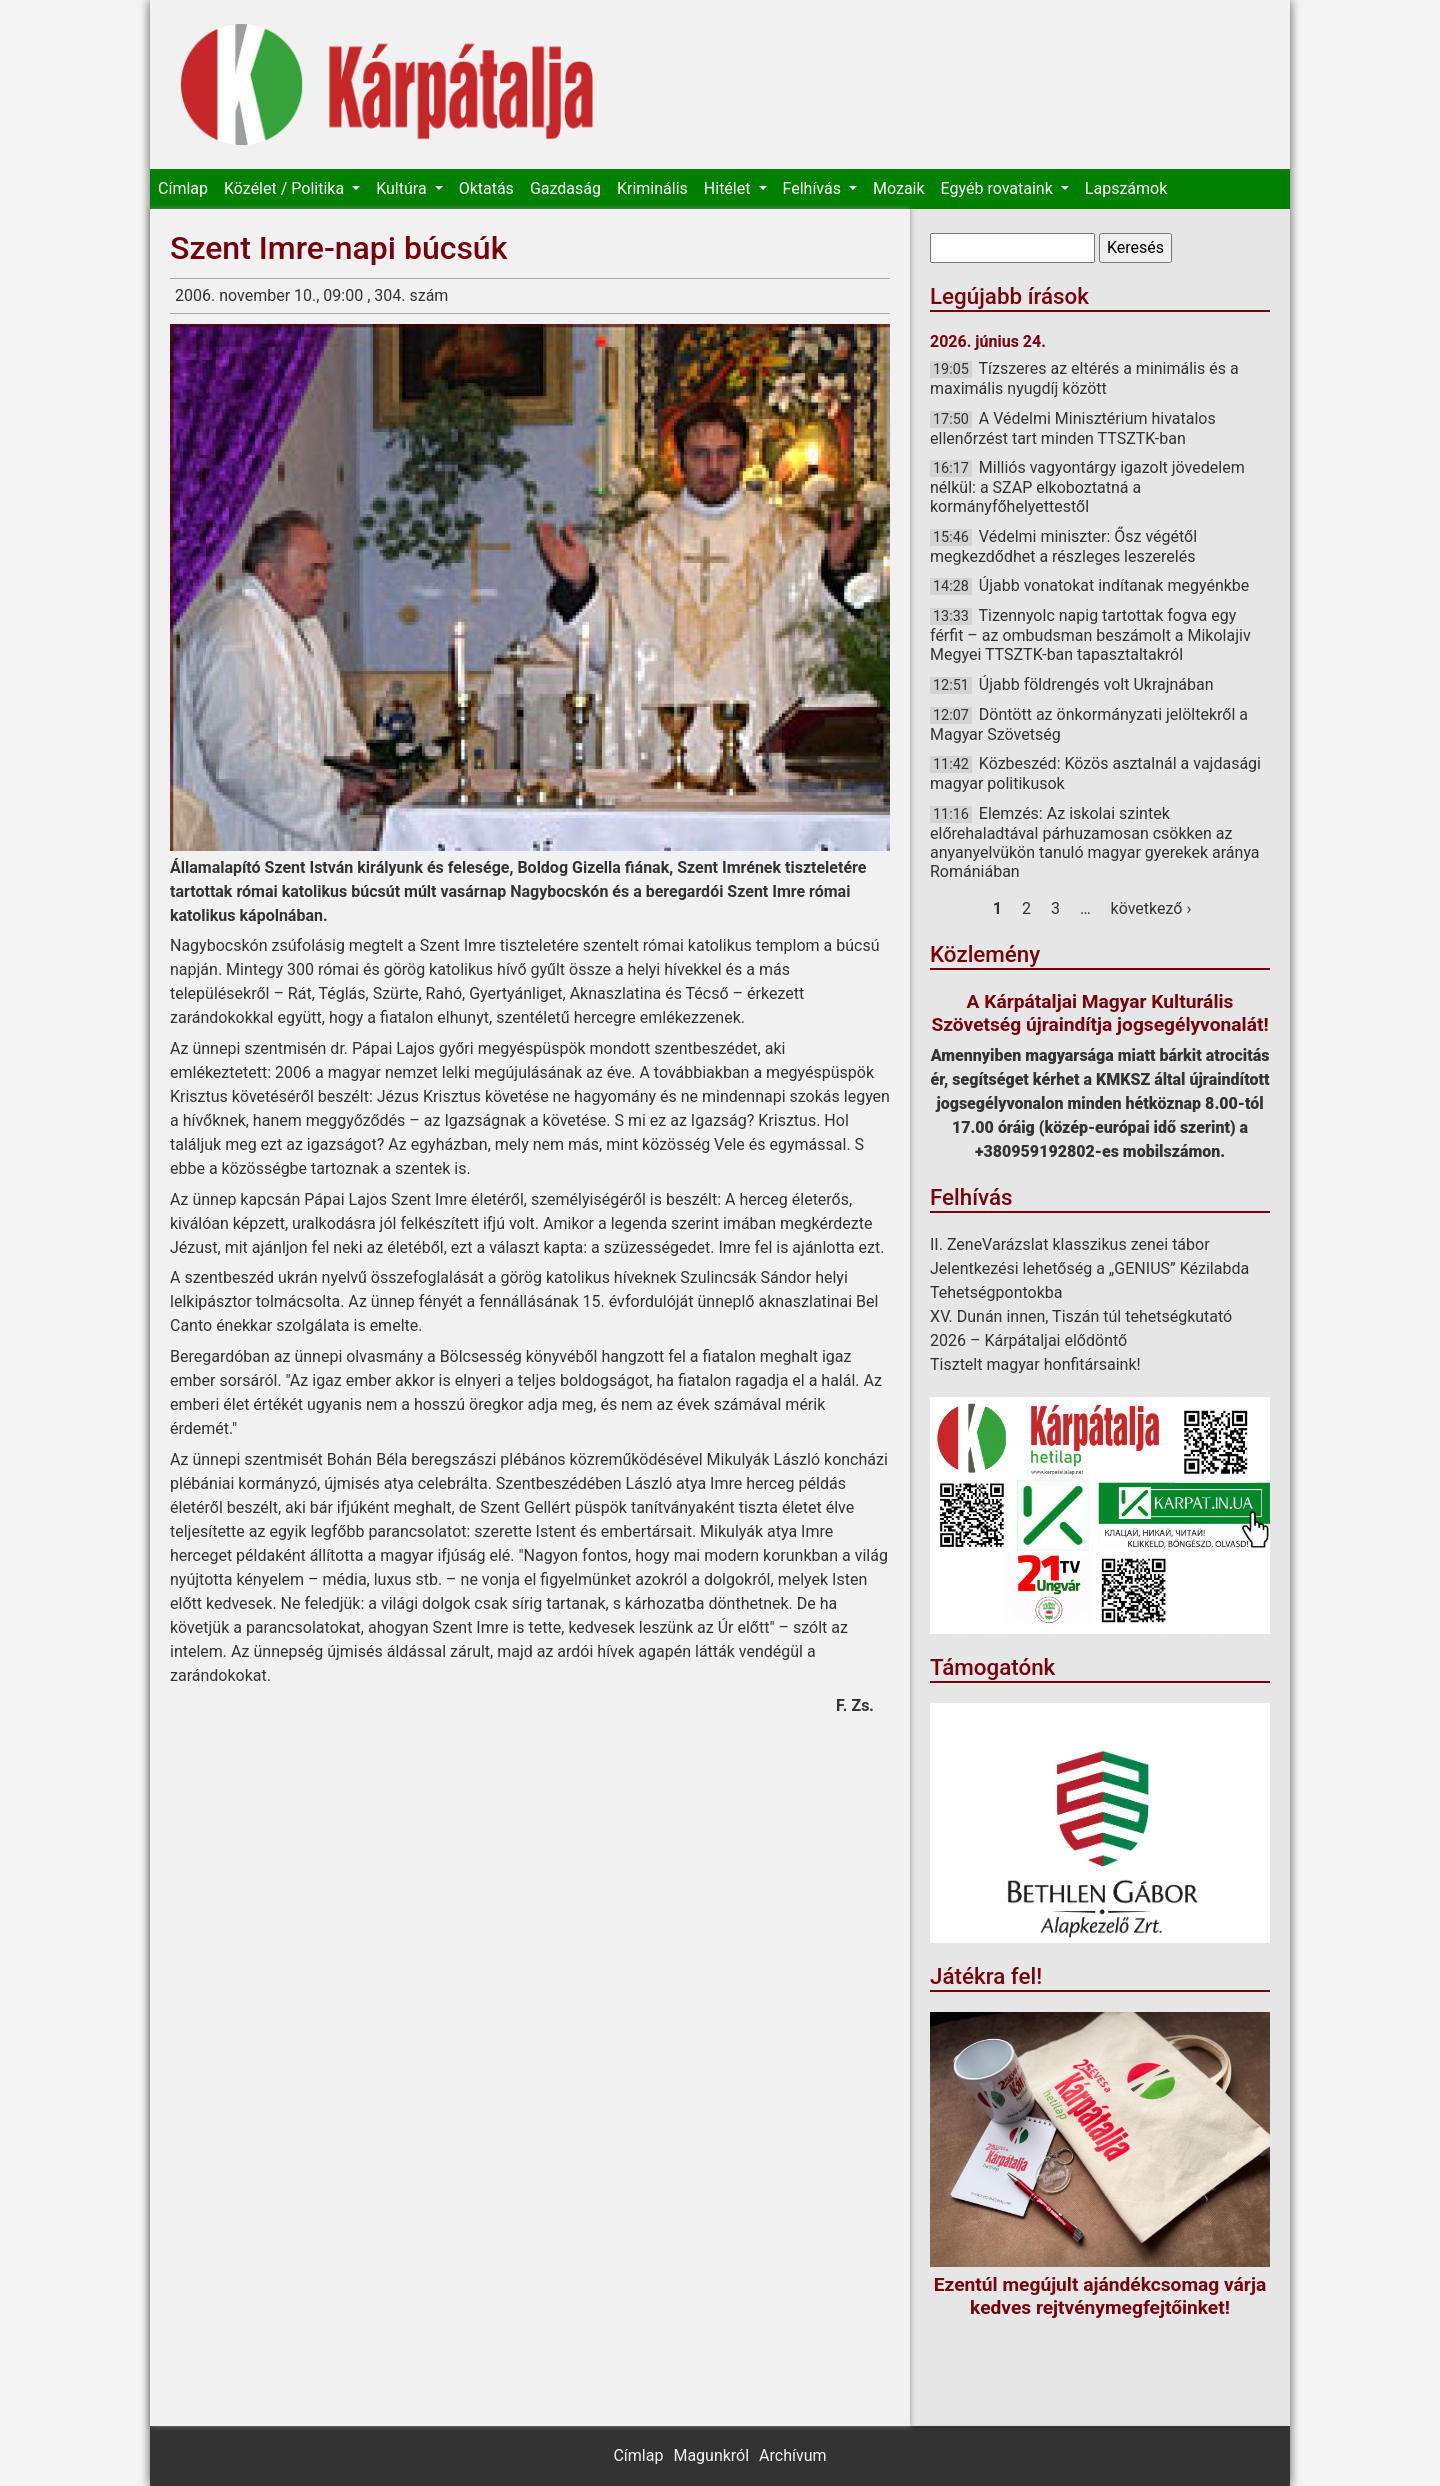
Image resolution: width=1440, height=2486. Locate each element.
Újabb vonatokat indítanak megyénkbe (1114, 585)
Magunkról (711, 2455)
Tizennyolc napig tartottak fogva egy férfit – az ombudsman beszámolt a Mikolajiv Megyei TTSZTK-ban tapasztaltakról (1090, 635)
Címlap (183, 188)
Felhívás (814, 188)
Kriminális (652, 188)
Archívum (792, 2455)
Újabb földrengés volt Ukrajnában (1096, 684)
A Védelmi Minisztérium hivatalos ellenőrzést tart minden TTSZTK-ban (1073, 428)
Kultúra (403, 188)
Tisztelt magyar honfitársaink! (1035, 1364)
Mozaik (899, 188)
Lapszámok (1126, 188)
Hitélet (729, 188)
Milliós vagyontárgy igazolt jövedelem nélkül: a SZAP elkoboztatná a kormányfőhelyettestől (1087, 487)
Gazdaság (565, 188)
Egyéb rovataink (999, 188)
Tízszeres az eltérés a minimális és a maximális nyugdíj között (1084, 378)
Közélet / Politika (286, 188)
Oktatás (486, 188)
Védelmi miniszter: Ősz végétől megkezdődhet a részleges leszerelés (1063, 546)
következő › (1151, 908)
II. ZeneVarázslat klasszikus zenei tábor (1070, 1244)
